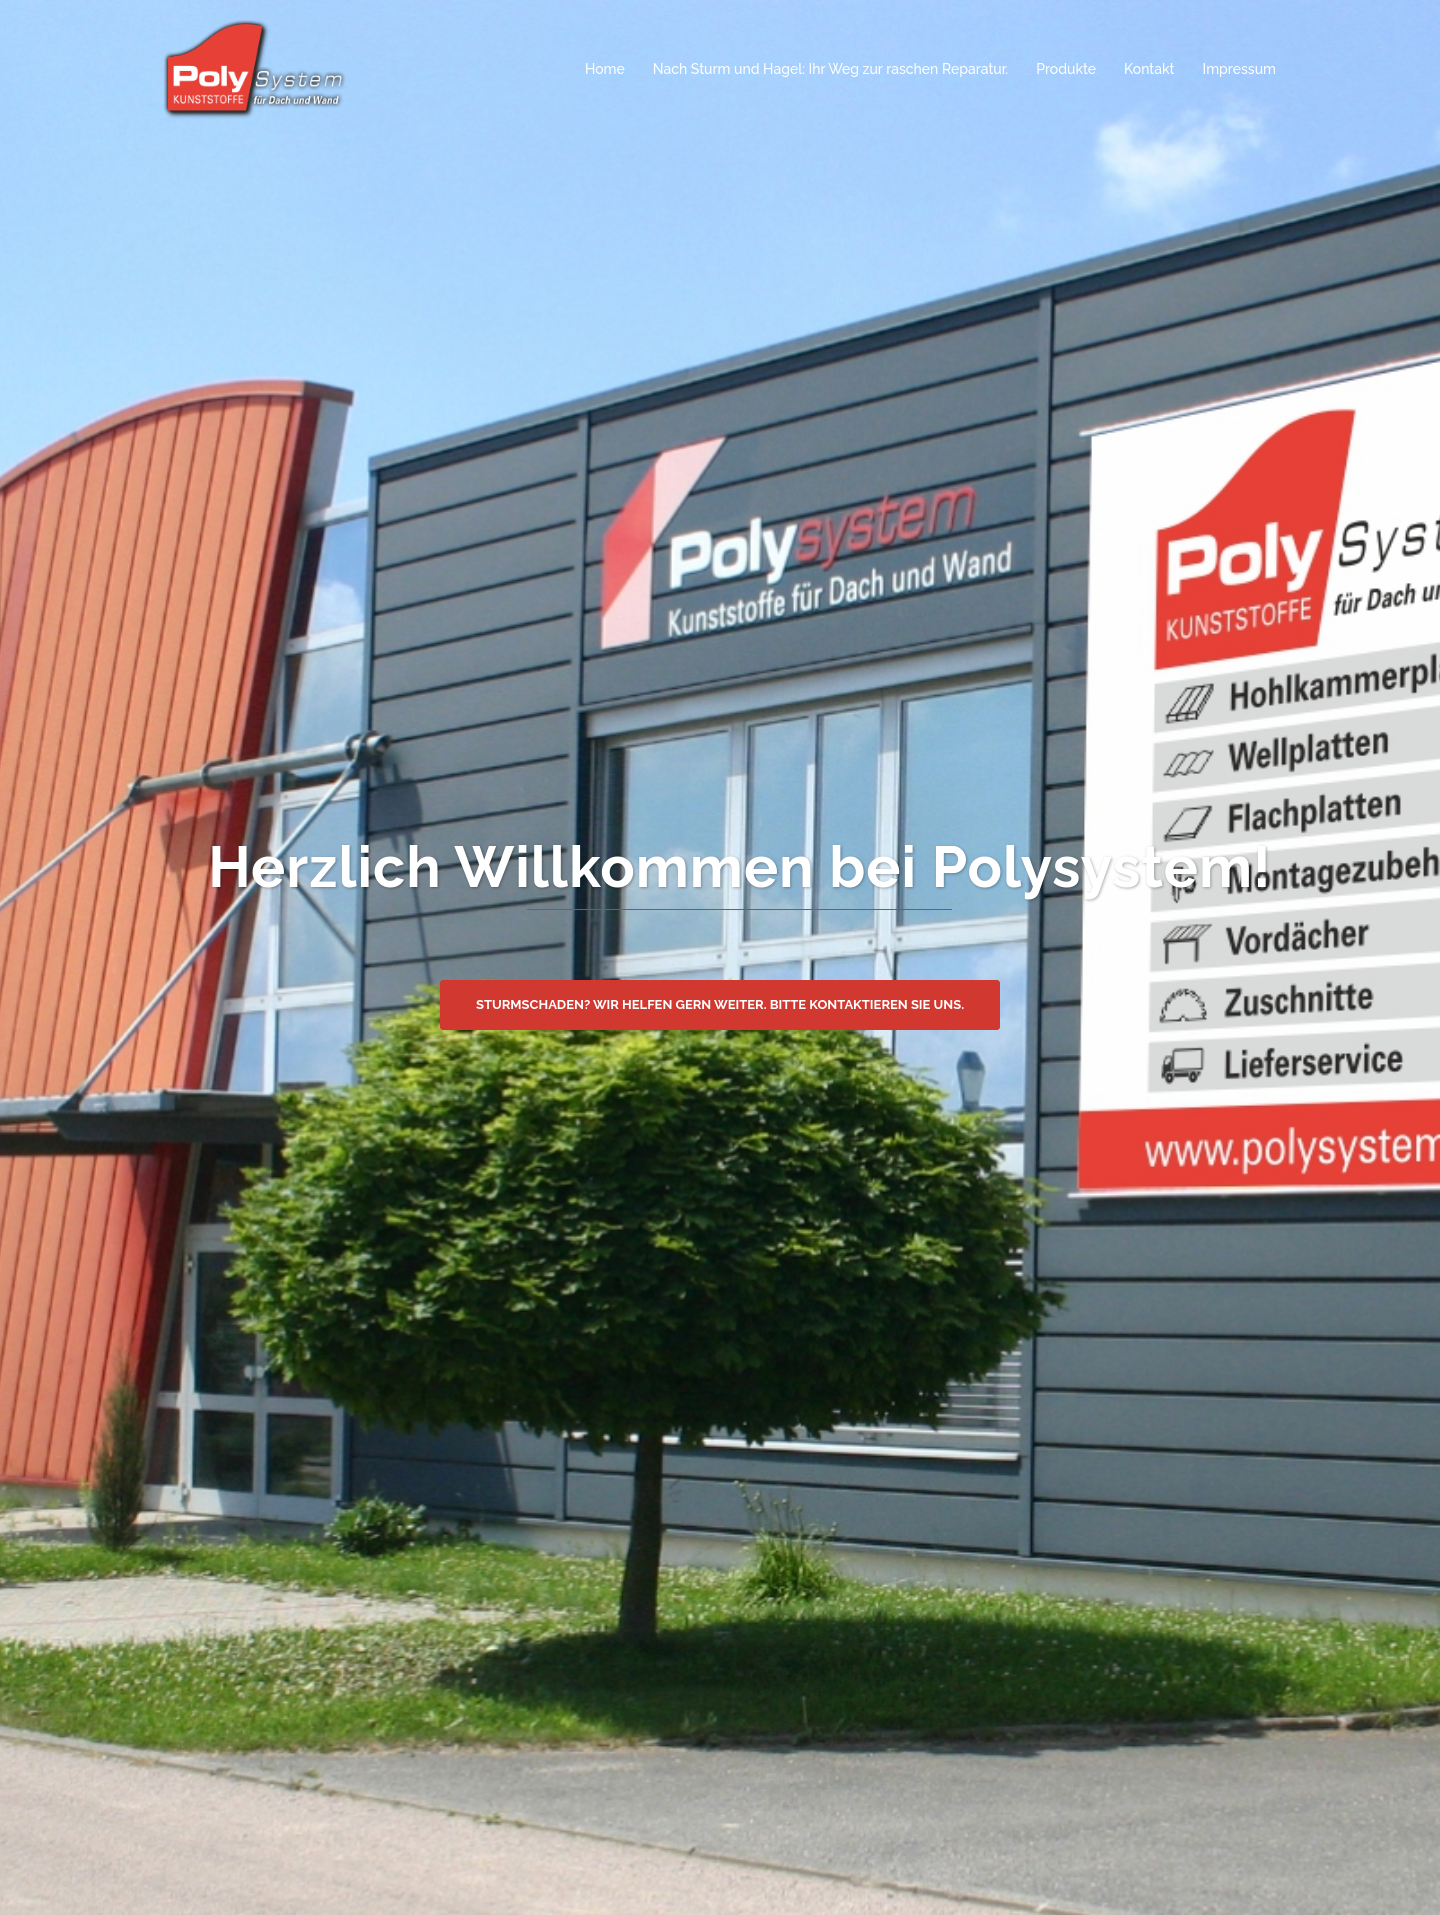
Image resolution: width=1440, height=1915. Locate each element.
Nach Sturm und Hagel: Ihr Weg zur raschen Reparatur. (830, 69)
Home (605, 69)
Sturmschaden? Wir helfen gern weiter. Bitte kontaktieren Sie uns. (720, 1004)
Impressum (1240, 69)
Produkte (1066, 69)
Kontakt (1149, 69)
